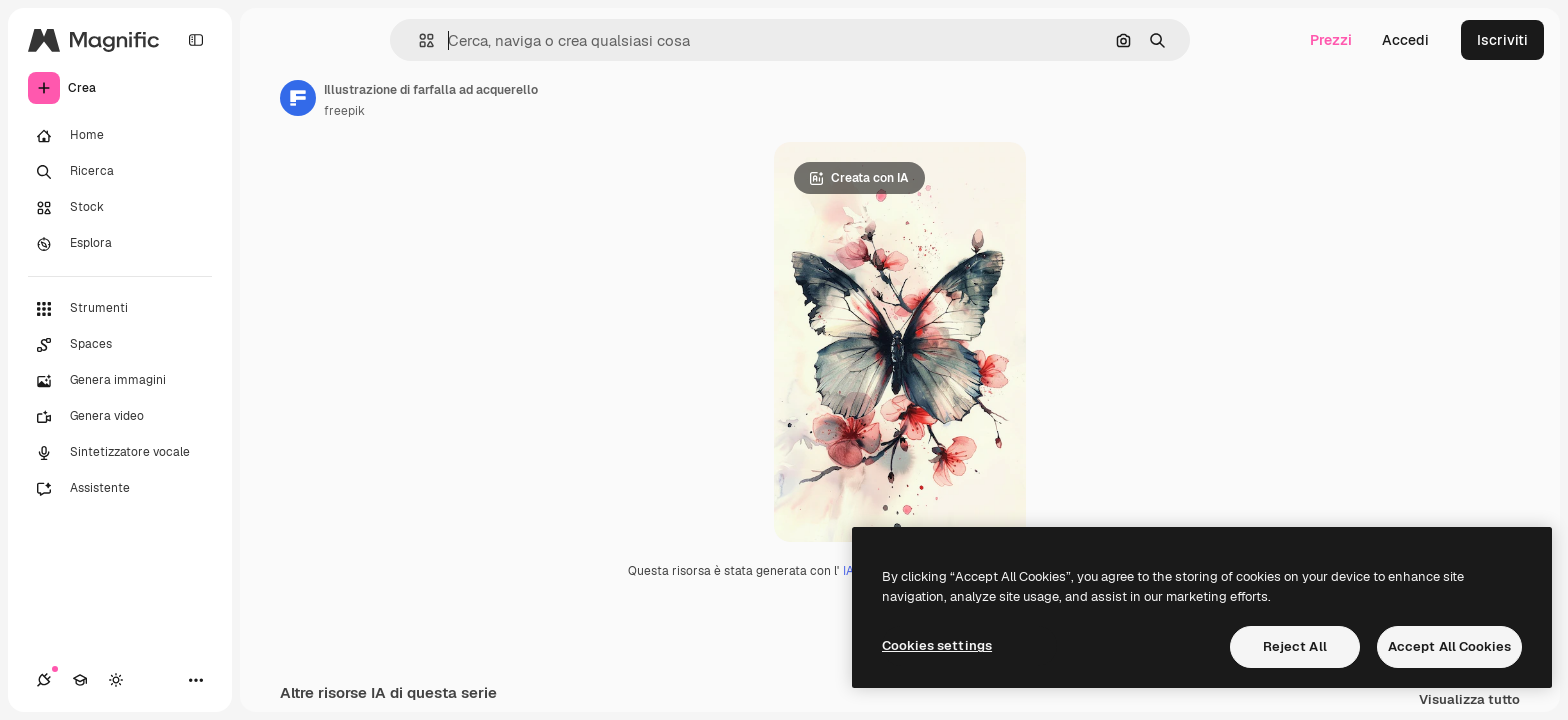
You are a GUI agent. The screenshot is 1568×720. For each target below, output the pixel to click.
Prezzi (1331, 40)
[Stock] (120, 208)
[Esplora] (120, 244)
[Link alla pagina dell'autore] (298, 98)
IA (848, 571)
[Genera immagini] (120, 381)
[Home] (120, 136)
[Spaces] (120, 345)
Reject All (1295, 646)
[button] (418, 40)
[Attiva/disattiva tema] (116, 680)
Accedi (1405, 40)
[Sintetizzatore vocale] (120, 453)
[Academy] (80, 680)
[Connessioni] (44, 680)
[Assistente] (120, 489)
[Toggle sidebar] (196, 40)
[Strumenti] (120, 309)
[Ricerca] (120, 172)
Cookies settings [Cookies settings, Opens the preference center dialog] (937, 645)
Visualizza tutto (1469, 700)
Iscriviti (1502, 40)
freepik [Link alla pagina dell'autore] (344, 111)
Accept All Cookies (1449, 646)
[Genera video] (120, 417)
